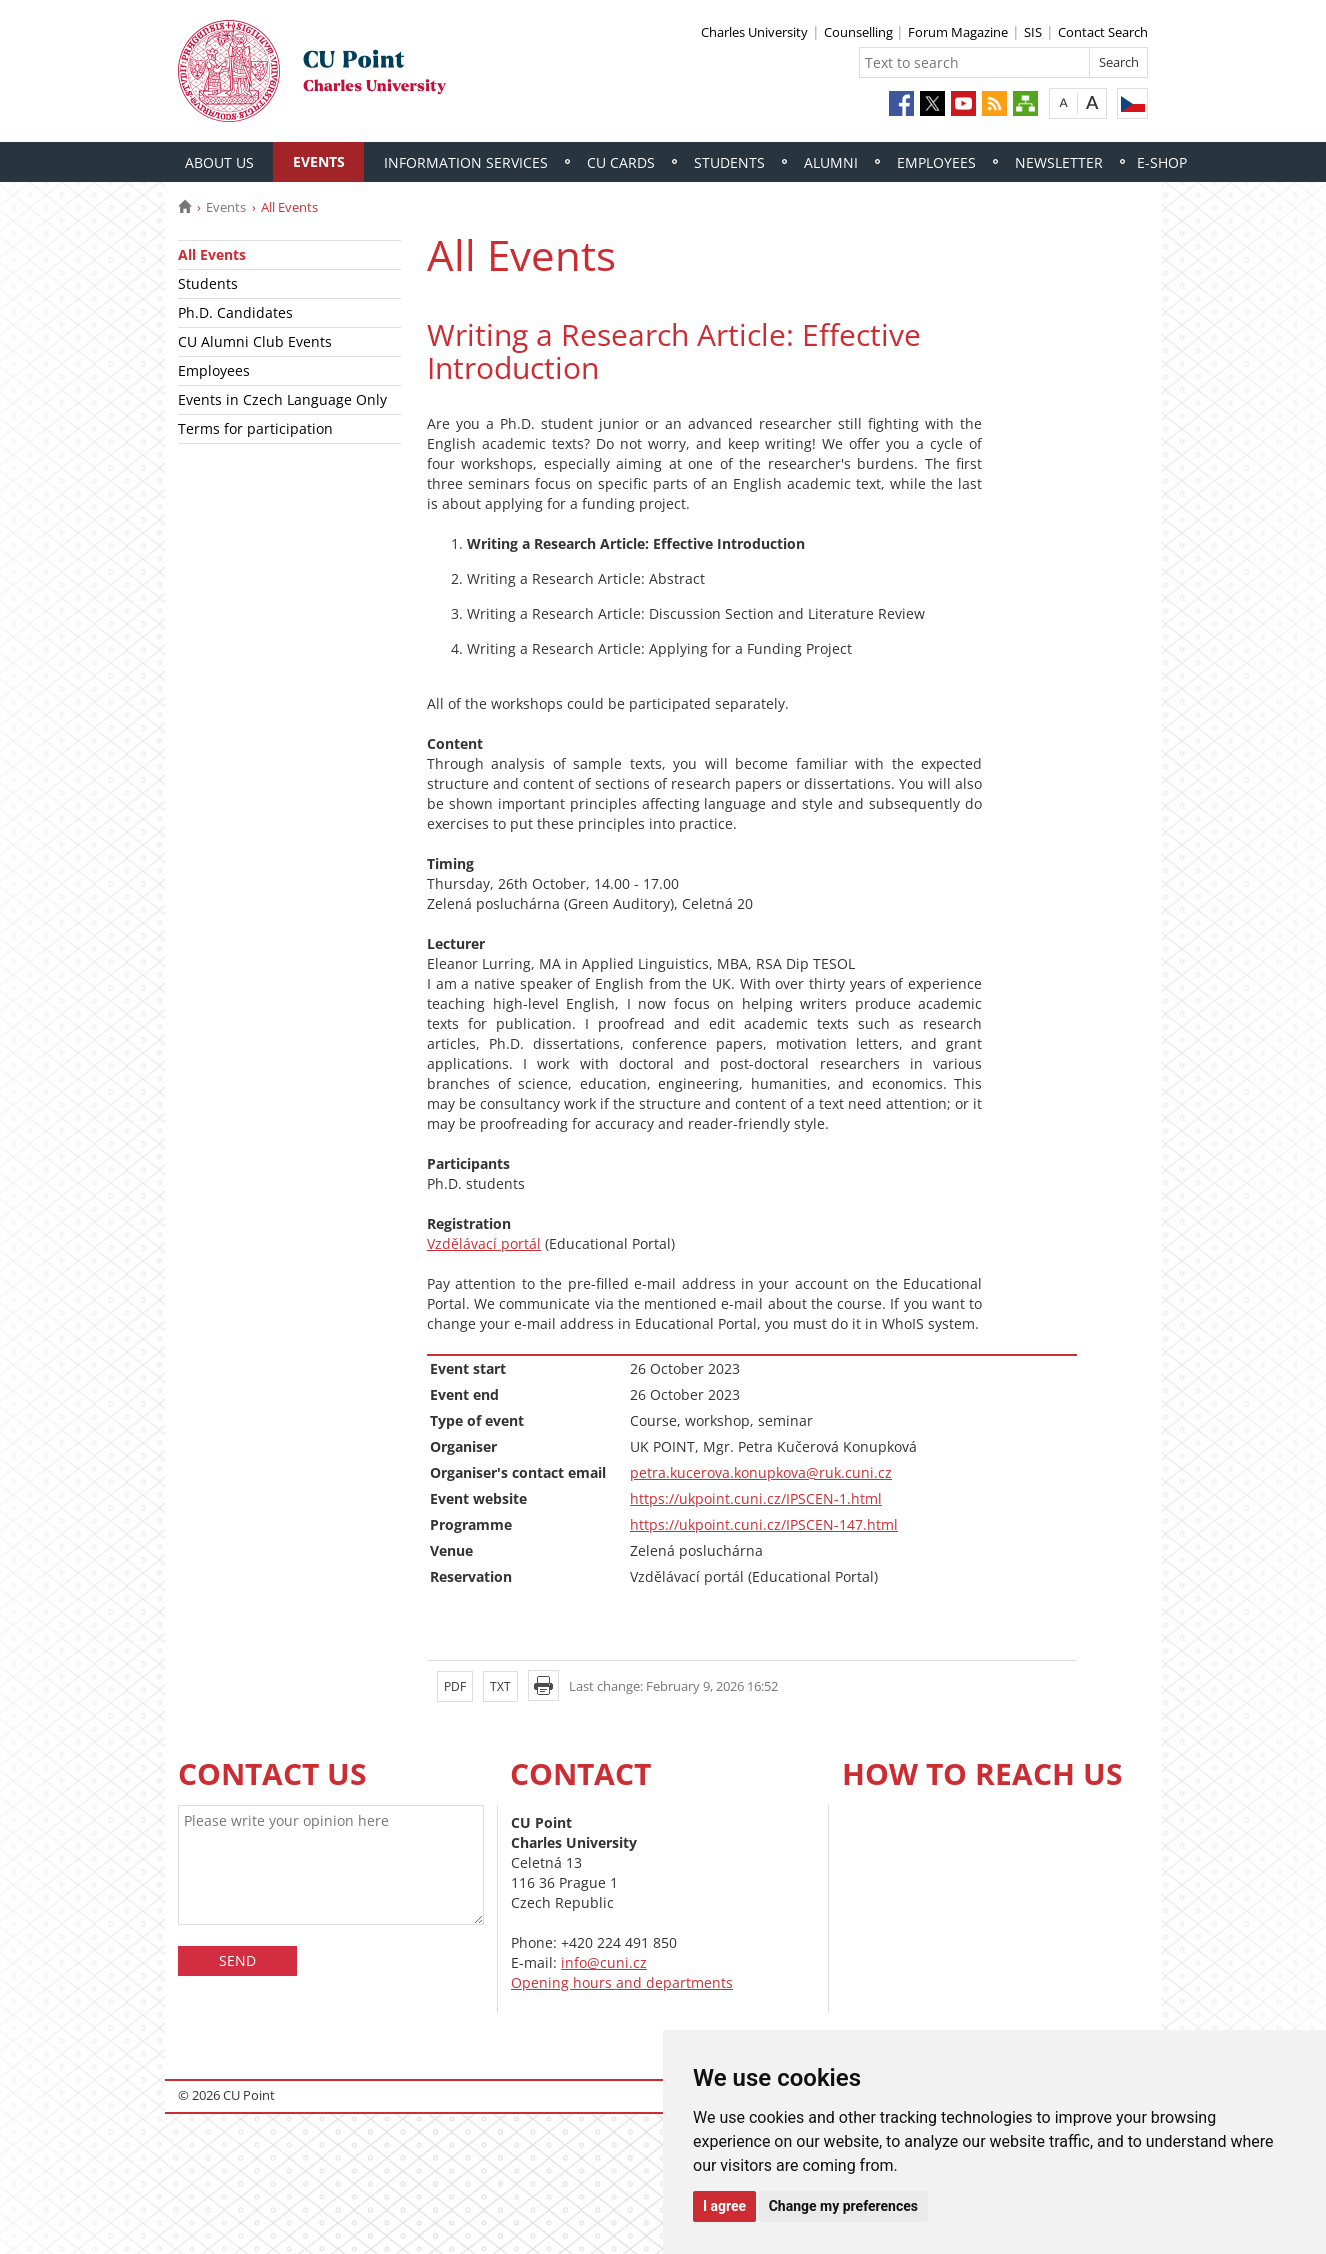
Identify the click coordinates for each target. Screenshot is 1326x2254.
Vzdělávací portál (484, 1243)
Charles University (754, 32)
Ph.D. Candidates (235, 312)
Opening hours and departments (622, 1982)
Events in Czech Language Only (282, 399)
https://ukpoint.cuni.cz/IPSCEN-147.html (764, 1524)
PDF (455, 1686)
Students (729, 162)
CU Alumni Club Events (255, 341)
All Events (212, 254)
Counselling (860, 32)
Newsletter (1059, 162)
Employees (936, 162)
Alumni (831, 162)
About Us (219, 162)
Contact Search (1103, 32)
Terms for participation (255, 428)
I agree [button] (724, 2206)
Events (319, 161)
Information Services (466, 162)
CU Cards (621, 162)
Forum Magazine (958, 32)
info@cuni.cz (604, 1962)
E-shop (1162, 162)
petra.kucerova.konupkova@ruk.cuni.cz (761, 1472)
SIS (1033, 32)
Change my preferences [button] (843, 2206)
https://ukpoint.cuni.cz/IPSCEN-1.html (756, 1498)
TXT (500, 1686)
